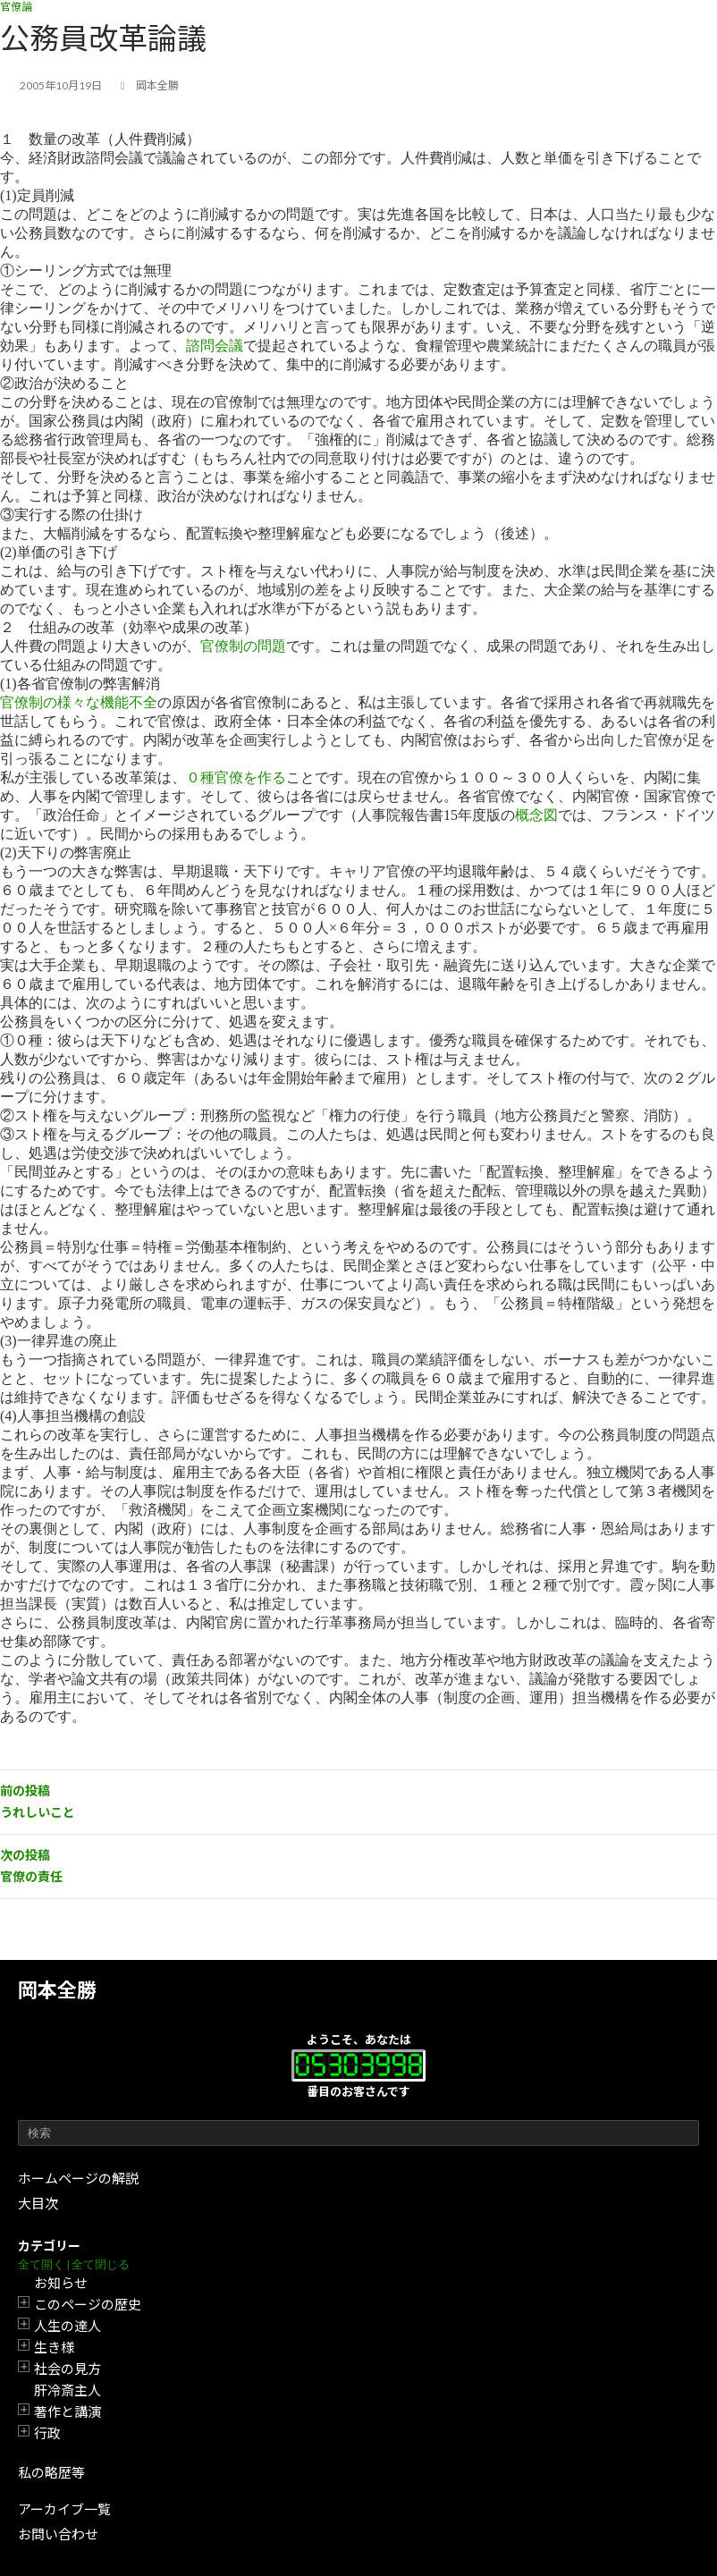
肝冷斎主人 (67, 2390)
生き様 (54, 2347)
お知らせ (61, 2283)
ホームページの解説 (78, 2178)
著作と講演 (67, 2411)
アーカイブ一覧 (64, 2509)
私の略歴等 (51, 2472)
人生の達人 (67, 2326)
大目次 (38, 2203)
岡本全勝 (57, 1990)
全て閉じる (101, 2264)
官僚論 (16, 6)
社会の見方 (67, 2369)
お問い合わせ (58, 2534)
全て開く (41, 2264)
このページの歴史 (87, 2304)
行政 (47, 2433)
